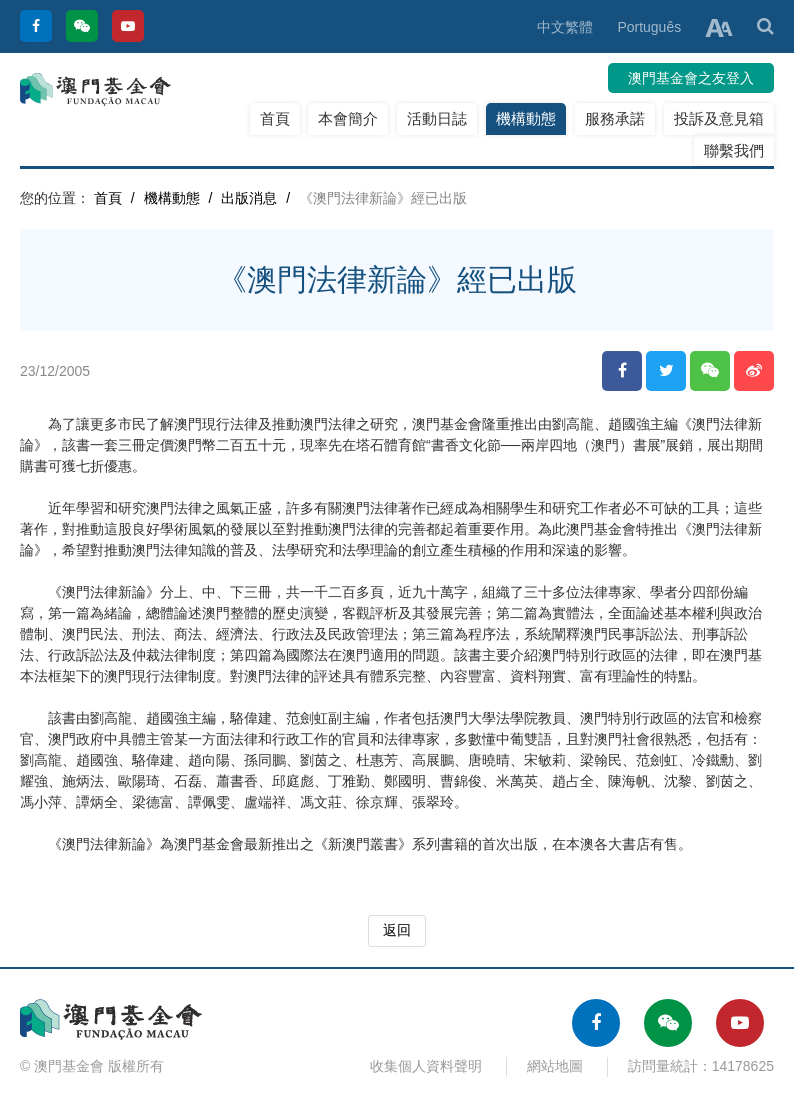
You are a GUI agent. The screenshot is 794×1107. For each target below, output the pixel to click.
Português (649, 27)
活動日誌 (437, 118)
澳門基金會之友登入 (691, 78)
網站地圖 (555, 1066)
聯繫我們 (734, 150)
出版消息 (249, 198)
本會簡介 (348, 118)
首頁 (275, 118)
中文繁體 (565, 27)
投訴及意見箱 (719, 118)
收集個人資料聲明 (426, 1066)
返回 (397, 930)
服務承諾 (615, 118)
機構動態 (526, 118)
